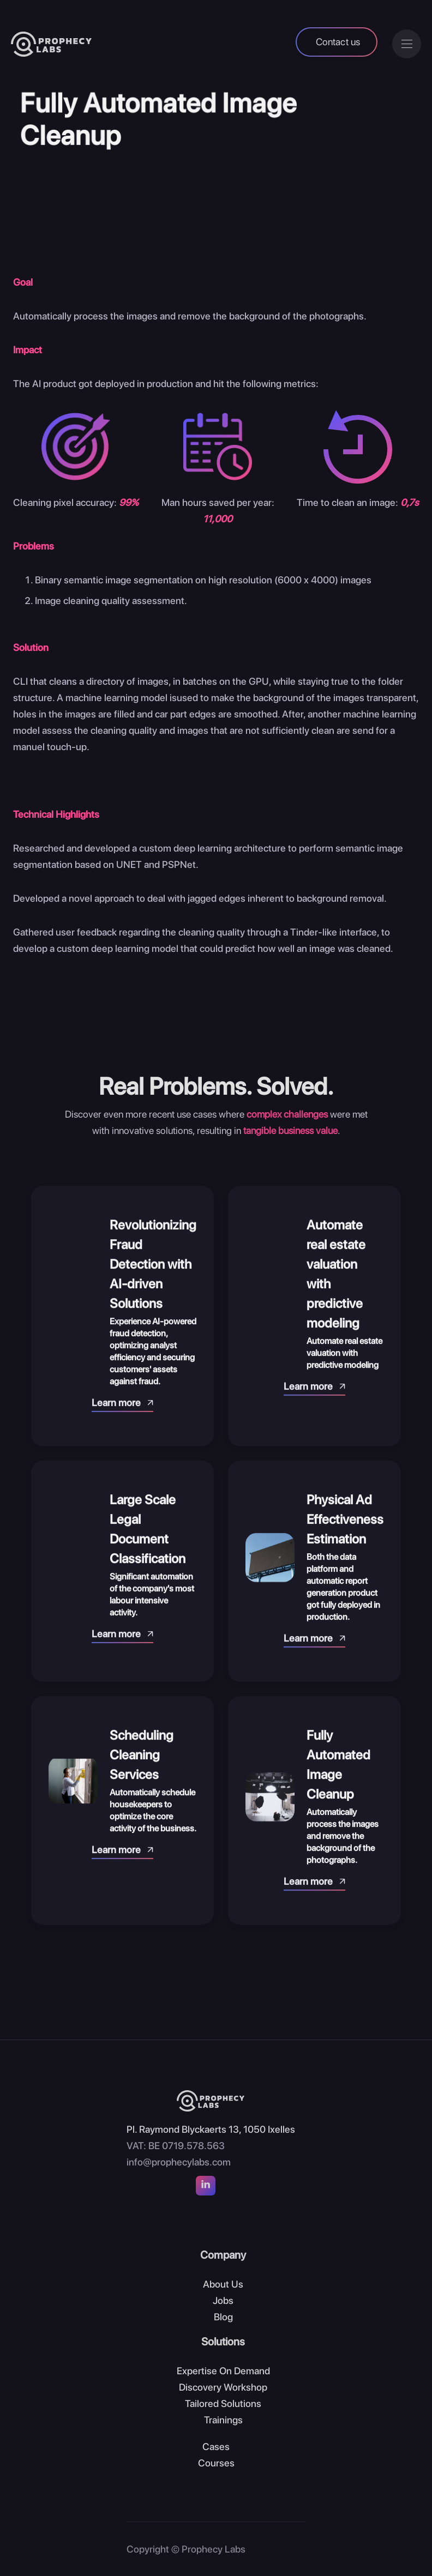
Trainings (223, 2420)
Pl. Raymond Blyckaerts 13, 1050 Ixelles (211, 2129)
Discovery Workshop (223, 2387)
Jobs (223, 2300)
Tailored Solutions (223, 2403)
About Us (223, 2284)
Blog (223, 2316)
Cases (216, 2446)
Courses (216, 2463)
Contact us (338, 41)
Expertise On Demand (223, 2370)
